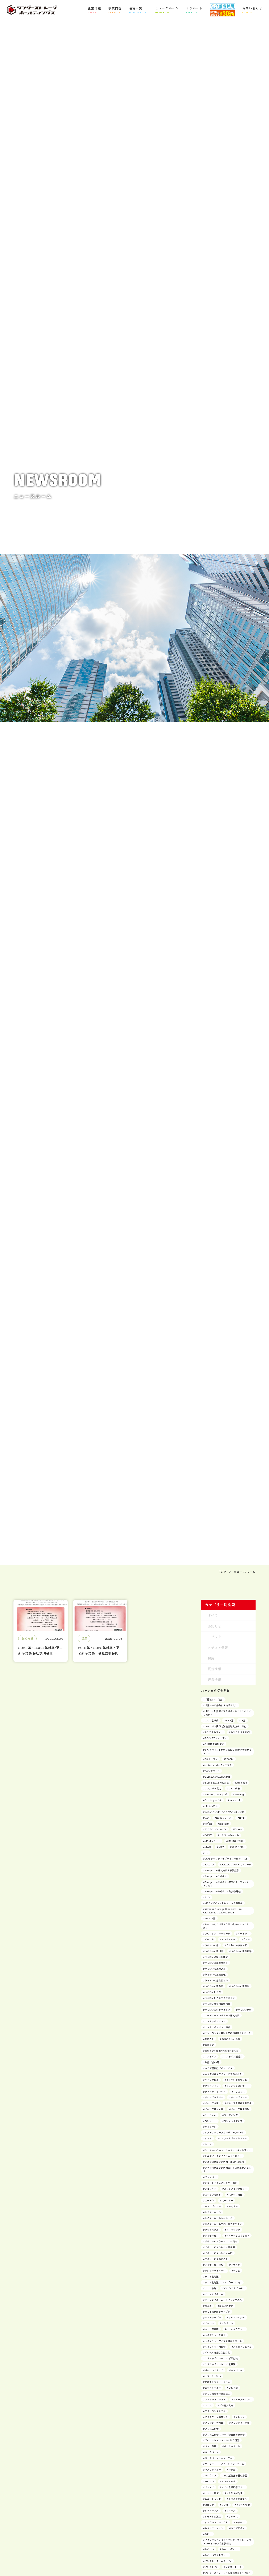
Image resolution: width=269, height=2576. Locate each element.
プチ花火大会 (226, 2405)
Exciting (239, 1794)
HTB (242, 1817)
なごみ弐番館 (226, 2305)
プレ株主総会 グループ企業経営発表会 (225, 2434)
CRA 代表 (234, 1788)
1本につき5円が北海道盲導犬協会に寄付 (225, 1726)
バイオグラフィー (235, 2329)
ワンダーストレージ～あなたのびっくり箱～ (228, 2572)
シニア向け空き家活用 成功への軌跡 (224, 2161)
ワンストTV (211, 2566)
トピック (214, 1636)
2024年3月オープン (216, 1738)
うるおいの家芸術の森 (216, 1980)
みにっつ (209, 2481)
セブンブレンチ (213, 2206)
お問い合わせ (252, 10)
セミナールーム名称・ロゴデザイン (223, 2223)
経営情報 (214, 1679)
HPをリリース (223, 1817)
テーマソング (233, 2229)
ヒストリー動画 (213, 2376)
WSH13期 (210, 1918)
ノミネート (227, 2323)
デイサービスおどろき (216, 2259)
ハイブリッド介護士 (215, 2335)
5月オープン (211, 1759)
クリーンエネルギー (215, 2091)
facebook (235, 1800)
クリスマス (239, 2091)
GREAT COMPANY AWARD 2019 (224, 1811)
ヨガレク (209, 2504)
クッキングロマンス (236, 2079)
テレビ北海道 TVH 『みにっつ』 (223, 2282)
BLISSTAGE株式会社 (217, 1782)
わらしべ (209, 2549)
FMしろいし (211, 1806)
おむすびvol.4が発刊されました (222, 2050)
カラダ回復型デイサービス (218, 2068)
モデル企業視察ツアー (233, 2487)
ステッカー (227, 2200)
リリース (233, 2516)
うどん (246, 1939)
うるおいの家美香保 (215, 1974)
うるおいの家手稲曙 (241, 1951)
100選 (229, 1720)
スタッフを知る (213, 2194)
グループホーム (239, 2097)
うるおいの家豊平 (240, 1986)
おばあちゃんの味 (231, 2039)
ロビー (208, 2534)
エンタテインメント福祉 (217, 2027)
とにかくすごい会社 (234, 2288)
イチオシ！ (243, 1933)
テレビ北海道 (212, 2276)
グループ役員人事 (214, 2109)
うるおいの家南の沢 (236, 1945)
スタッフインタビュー (235, 2188)
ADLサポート (212, 1770)
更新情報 (214, 1668)
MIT (221, 1847)
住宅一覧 (138, 10)
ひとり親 (233, 2387)
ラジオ (225, 2504)
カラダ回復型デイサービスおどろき (223, 2074)
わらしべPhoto (230, 2549)
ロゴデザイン (238, 2528)
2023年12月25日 (240, 1732)
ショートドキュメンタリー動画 (221, 2182)
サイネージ (210, 2126)
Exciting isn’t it (213, 1800)
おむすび (209, 2044)
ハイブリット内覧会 (215, 2346)
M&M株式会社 (235, 1841)
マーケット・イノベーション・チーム (224, 2463)
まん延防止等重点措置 (235, 2475)
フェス (208, 2405)
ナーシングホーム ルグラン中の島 (223, 2299)
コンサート (210, 2120)
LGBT (208, 1835)
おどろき (209, 2039)
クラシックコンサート (237, 2085)
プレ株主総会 (212, 2428)
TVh (207, 1897)
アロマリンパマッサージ (217, 1933)
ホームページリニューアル (218, 2458)
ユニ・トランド (213, 2498)
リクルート (194, 10)
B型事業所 (241, 1782)
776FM (229, 1759)
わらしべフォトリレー (216, 2555)
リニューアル (212, 2510)
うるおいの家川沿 (214, 1951)
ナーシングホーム (214, 2294)
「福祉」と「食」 (214, 1699)
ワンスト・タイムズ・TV (218, 2561)
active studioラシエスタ (218, 1765)
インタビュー (228, 1939)
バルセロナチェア (214, 2370)
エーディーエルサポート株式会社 (222, 2015)
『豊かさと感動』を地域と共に (221, 1705)
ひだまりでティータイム (217, 2381)
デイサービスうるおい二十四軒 (221, 2241)
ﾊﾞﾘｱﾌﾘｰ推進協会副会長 (217, 2352)
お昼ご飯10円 (212, 2062)
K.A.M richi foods (216, 1829)
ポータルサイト (232, 2446)
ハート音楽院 (212, 2329)
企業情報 (94, 10)
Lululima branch (229, 1835)
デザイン (235, 2264)
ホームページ (212, 2452)
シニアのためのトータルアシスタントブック (228, 2150)
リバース (230, 2510)
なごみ (208, 2305)
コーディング (231, 2115)
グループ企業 (212, 2103)
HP (206, 1817)
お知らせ (214, 1626)
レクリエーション (214, 2528)
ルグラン (240, 2522)
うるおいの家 (212, 1945)
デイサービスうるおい (237, 2235)
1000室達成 (211, 1720)
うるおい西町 (245, 2009)
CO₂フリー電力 (213, 1788)
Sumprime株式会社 (216, 1876)
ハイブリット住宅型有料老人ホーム (223, 2341)
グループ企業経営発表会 (239, 2103)
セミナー (233, 2206)
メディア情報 (218, 1647)
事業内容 (115, 10)
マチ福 (231, 2469)
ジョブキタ (210, 2188)
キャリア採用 (212, 2079)
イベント (209, 1939)
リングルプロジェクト (216, 2522)
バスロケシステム (242, 2346)
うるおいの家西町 (214, 1986)
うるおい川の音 (213, 1992)
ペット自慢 (210, 2446)
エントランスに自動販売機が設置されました (228, 2033)
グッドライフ (212, 2085)
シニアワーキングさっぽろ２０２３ (223, 2155)
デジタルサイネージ (215, 2270)
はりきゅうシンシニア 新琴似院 (221, 2358)
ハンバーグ (236, 2370)
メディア (209, 2487)
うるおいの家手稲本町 (216, 1956)
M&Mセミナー (212, 1841)
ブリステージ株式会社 (216, 2417)
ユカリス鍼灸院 (234, 2493)
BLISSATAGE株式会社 (217, 1776)
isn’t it (208, 1823)
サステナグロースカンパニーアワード (224, 2132)
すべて (213, 1615)
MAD (208, 1847)
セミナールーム (213, 2212)
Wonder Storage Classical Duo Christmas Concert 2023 (222, 1910)
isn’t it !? (224, 1823)
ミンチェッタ (228, 2481)
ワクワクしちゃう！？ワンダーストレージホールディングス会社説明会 (227, 2541)
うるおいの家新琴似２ (216, 1962)
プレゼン (240, 2417)
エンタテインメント (215, 2021)
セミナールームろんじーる (218, 2218)
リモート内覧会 (213, 2516)
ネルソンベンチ (236, 2317)
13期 (243, 1720)
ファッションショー (215, 2399)
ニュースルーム (166, 10)
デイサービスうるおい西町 (218, 2253)
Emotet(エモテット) (216, 1794)
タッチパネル (212, 2229)
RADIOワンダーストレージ (236, 1864)
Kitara (238, 1829)
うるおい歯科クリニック (217, 2009)
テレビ (236, 2270)
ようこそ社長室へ (237, 2498)
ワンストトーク (233, 2566)
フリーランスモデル (215, 2411)
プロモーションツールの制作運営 (222, 2440)
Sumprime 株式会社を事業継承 (222, 1870)
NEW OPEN (237, 1847)
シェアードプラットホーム (233, 2138)
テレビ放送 (210, 2288)
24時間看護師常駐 (214, 1744)
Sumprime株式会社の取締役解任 (223, 1891)
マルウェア (210, 2475)
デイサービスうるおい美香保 (220, 2247)
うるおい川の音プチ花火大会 (220, 1998)
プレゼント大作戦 (214, 2422)
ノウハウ (209, 2323)
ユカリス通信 (212, 2493)
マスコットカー (213, 2469)
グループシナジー (214, 2097)
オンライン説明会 (233, 2056)
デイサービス (212, 2235)
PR (206, 1852)
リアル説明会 (243, 2504)
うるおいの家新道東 (215, 1968)
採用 (211, 1658)
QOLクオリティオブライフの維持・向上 (226, 1858)
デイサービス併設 (214, 2264)
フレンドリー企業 (240, 2422)
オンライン (210, 2056)
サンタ (208, 2138)
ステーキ (209, 2200)
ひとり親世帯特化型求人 (217, 2393)
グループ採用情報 (240, 2109)
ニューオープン (213, 2317)
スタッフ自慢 (235, 2194)
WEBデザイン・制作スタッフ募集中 (224, 1903)
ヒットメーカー (213, 2387)
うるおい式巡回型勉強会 (217, 2003)
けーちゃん (210, 2115)
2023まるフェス (214, 1732)
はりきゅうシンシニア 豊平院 (220, 2364)
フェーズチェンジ (242, 2399)
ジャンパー (210, 2177)
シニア (208, 2144)
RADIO (209, 1864)
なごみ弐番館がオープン (217, 2311)
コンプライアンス (233, 2120)
